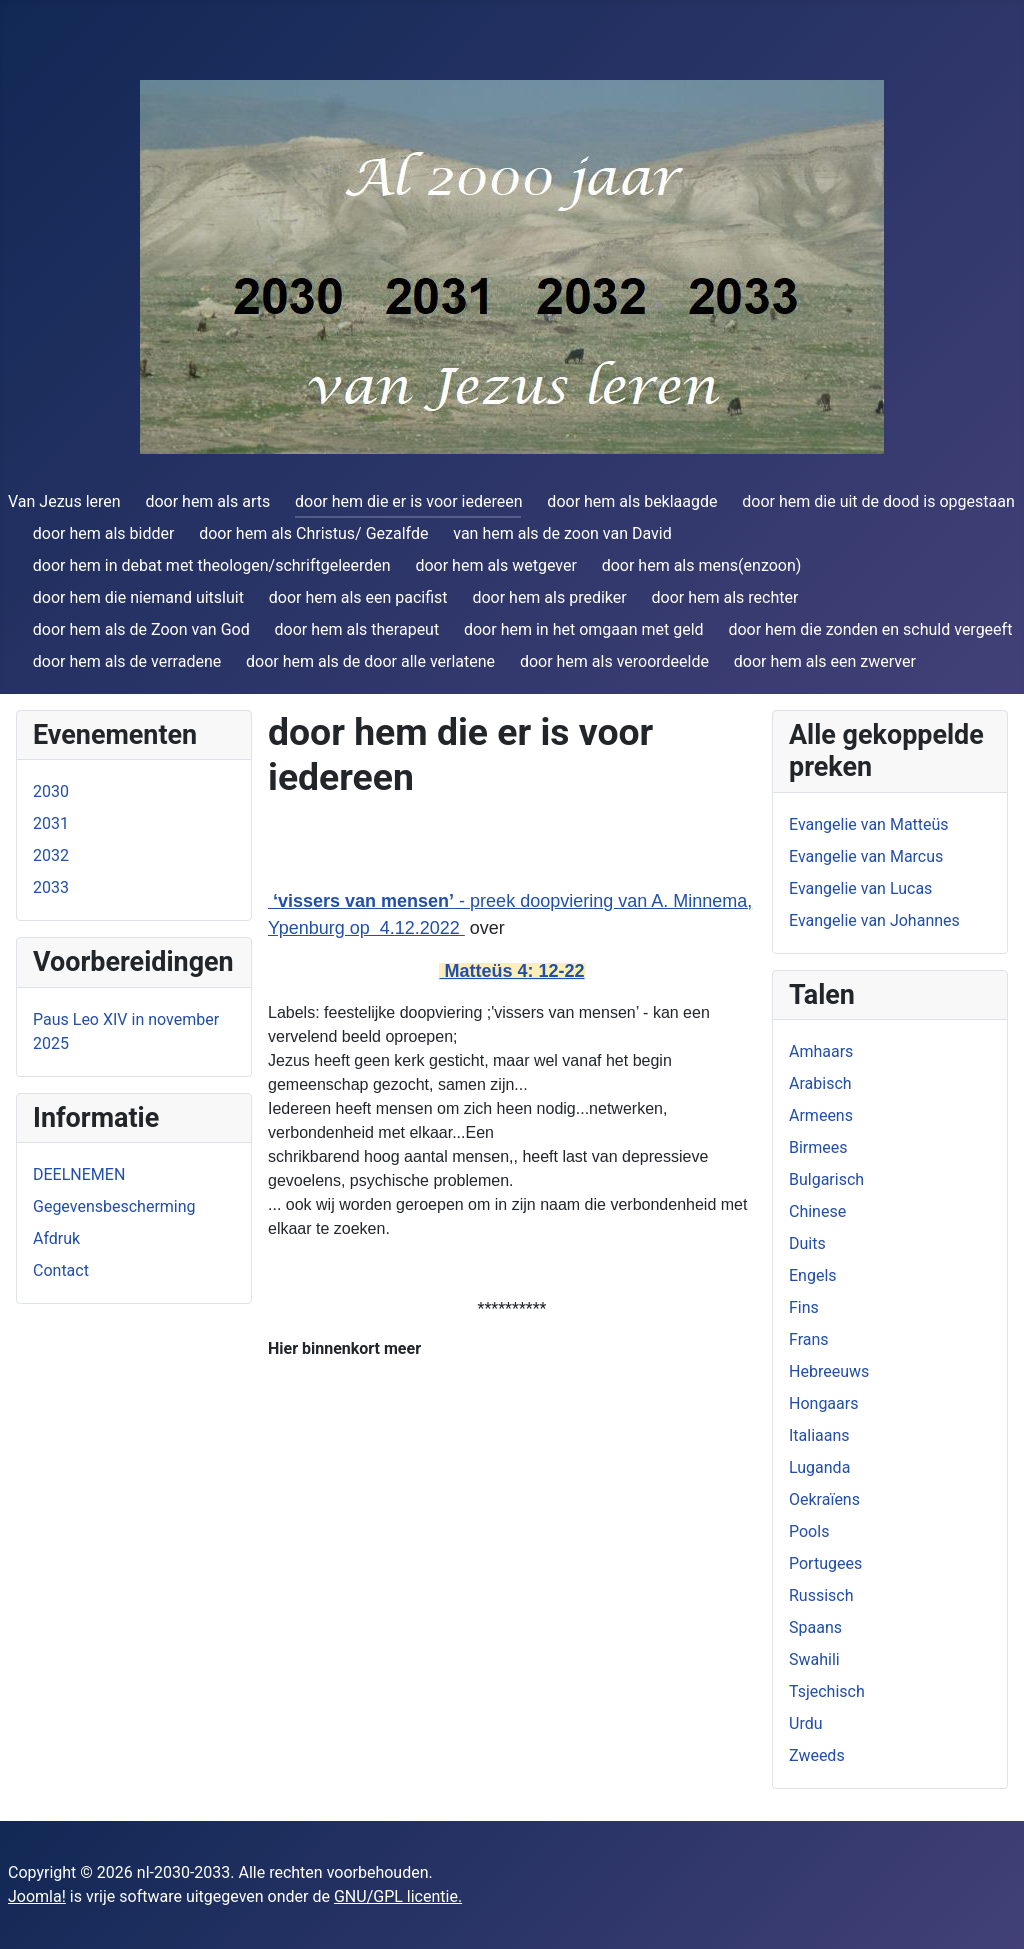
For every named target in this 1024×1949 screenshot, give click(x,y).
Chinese (817, 1211)
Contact (61, 1270)
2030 (51, 791)
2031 (51, 823)
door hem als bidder (104, 533)
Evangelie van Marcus (866, 856)
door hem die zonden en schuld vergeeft (870, 629)
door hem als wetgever (495, 565)
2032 (51, 855)
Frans (809, 1339)
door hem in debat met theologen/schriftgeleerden (212, 565)
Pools (809, 1531)
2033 (51, 887)
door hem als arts (207, 501)
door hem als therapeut (357, 629)
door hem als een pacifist (358, 597)
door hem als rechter (725, 597)
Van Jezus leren (64, 501)
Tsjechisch (827, 1691)
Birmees (818, 1147)
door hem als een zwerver (825, 661)
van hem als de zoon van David (562, 533)
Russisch (821, 1595)
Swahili (814, 1659)
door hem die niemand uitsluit (138, 597)
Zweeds (817, 1755)
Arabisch (820, 1083)
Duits (807, 1243)
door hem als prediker (549, 597)
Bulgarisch (826, 1179)
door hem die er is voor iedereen (409, 501)
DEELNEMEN (79, 1174)
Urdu (806, 1723)
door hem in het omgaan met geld (584, 629)
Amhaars (821, 1051)
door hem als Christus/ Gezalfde (313, 533)
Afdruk (56, 1238)
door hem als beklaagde (632, 501)
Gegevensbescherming (114, 1206)
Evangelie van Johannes (874, 920)
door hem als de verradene (127, 661)
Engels (813, 1275)
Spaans (815, 1627)
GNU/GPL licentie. (398, 1896)
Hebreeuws (829, 1371)
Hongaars (823, 1403)
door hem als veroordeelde (614, 661)
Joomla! (37, 1896)
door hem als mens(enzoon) (702, 565)
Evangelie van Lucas (860, 888)
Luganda (819, 1467)
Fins (804, 1307)
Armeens (821, 1115)
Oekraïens (824, 1499)
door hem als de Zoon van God (141, 629)
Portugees (825, 1563)
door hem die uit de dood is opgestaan (878, 501)
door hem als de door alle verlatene (370, 661)
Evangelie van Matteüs (869, 824)
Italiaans (819, 1435)
